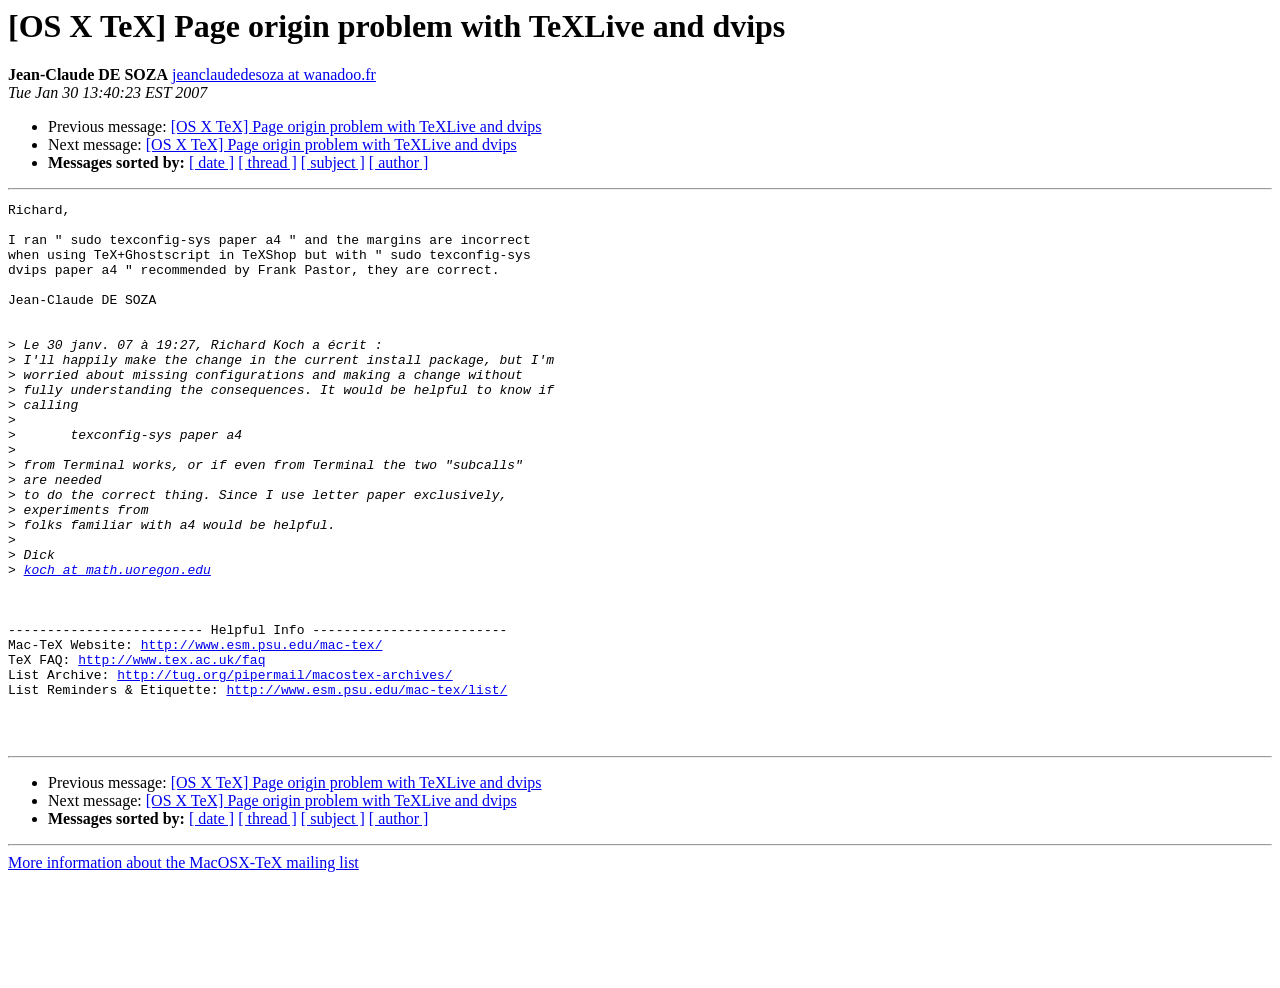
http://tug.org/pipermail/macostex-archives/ (284, 770)
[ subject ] (333, 162)
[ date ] (211, 162)
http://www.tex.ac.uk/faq (171, 752)
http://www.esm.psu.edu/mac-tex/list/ (366, 788)
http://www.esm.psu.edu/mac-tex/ (262, 734)
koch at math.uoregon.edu (117, 644)
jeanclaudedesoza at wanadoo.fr (274, 74)
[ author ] (399, 162)
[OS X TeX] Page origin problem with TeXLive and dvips (356, 126)
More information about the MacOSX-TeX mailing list (183, 970)
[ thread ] (267, 162)
